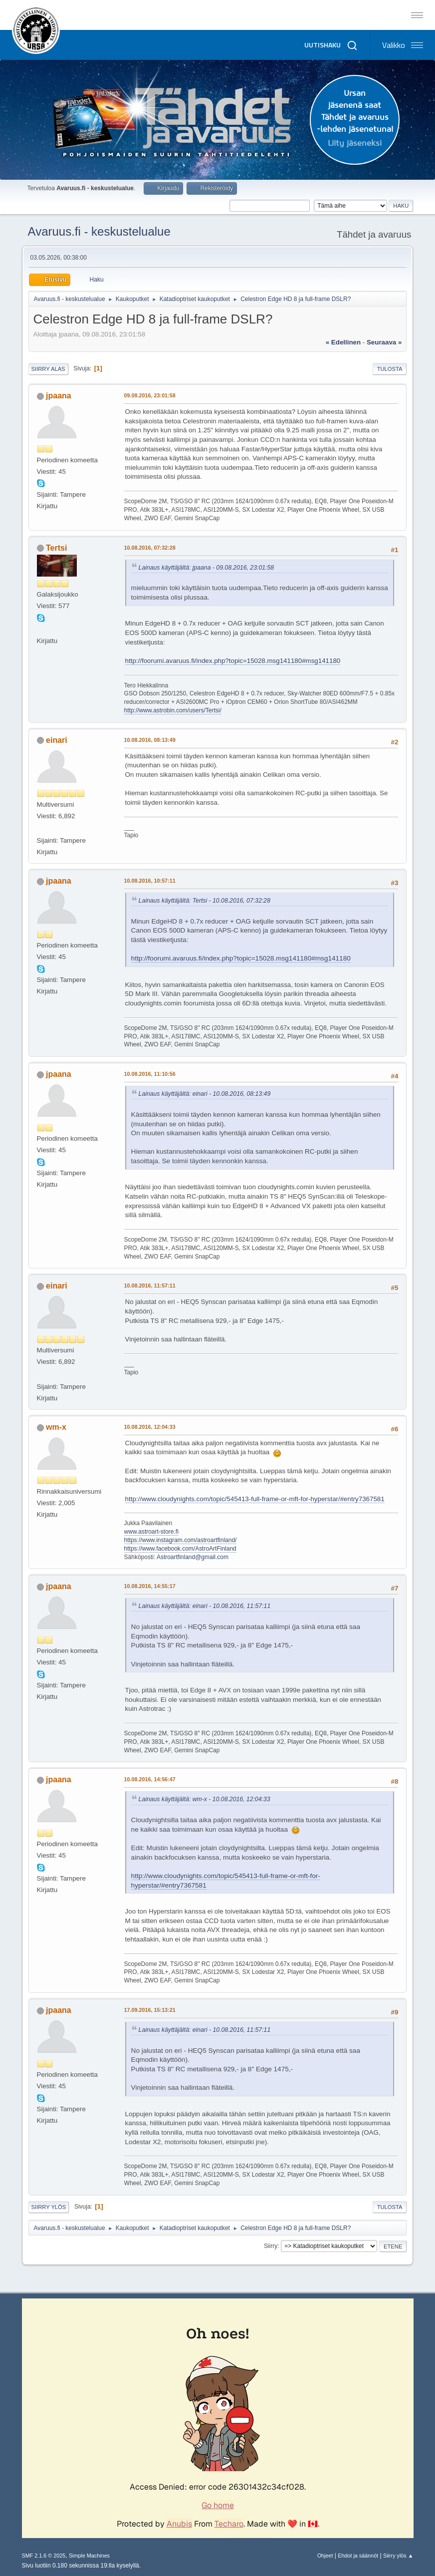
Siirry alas (48, 369)
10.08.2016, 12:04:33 (150, 1427)
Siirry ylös (48, 2207)
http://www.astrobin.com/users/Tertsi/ (172, 710)
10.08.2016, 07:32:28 (150, 548)
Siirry (270, 2246)
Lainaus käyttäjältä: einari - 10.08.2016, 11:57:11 (205, 1606)
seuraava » (384, 342)
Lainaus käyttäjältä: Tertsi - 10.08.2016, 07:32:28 (204, 900)
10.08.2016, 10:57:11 (150, 881)
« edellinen (343, 342)
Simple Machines (89, 2556)
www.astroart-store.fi (151, 1531)
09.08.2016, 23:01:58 (150, 395)
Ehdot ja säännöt (358, 2556)
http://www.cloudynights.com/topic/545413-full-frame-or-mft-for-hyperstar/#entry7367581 (255, 1499)
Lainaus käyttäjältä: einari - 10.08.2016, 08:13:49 (205, 1093)
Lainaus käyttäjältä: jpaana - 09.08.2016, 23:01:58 (206, 567)
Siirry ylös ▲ (398, 2556)
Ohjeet (325, 2556)
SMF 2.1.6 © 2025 (44, 2556)
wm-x (56, 1427)
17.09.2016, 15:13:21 (150, 2010)
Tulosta (390, 369)
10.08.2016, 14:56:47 (150, 1779)
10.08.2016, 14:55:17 (150, 1586)
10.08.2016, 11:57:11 (150, 1285)
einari (56, 740)
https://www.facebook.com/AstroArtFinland (180, 1548)
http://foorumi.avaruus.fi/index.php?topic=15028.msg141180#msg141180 (233, 660)
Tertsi (56, 548)
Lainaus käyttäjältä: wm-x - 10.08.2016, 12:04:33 (204, 1799)
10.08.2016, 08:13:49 (150, 740)
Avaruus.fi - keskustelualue (99, 231)
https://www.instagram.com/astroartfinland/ (180, 1540)
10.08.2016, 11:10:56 (150, 1074)
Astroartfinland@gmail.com (192, 1557)
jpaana (58, 395)
